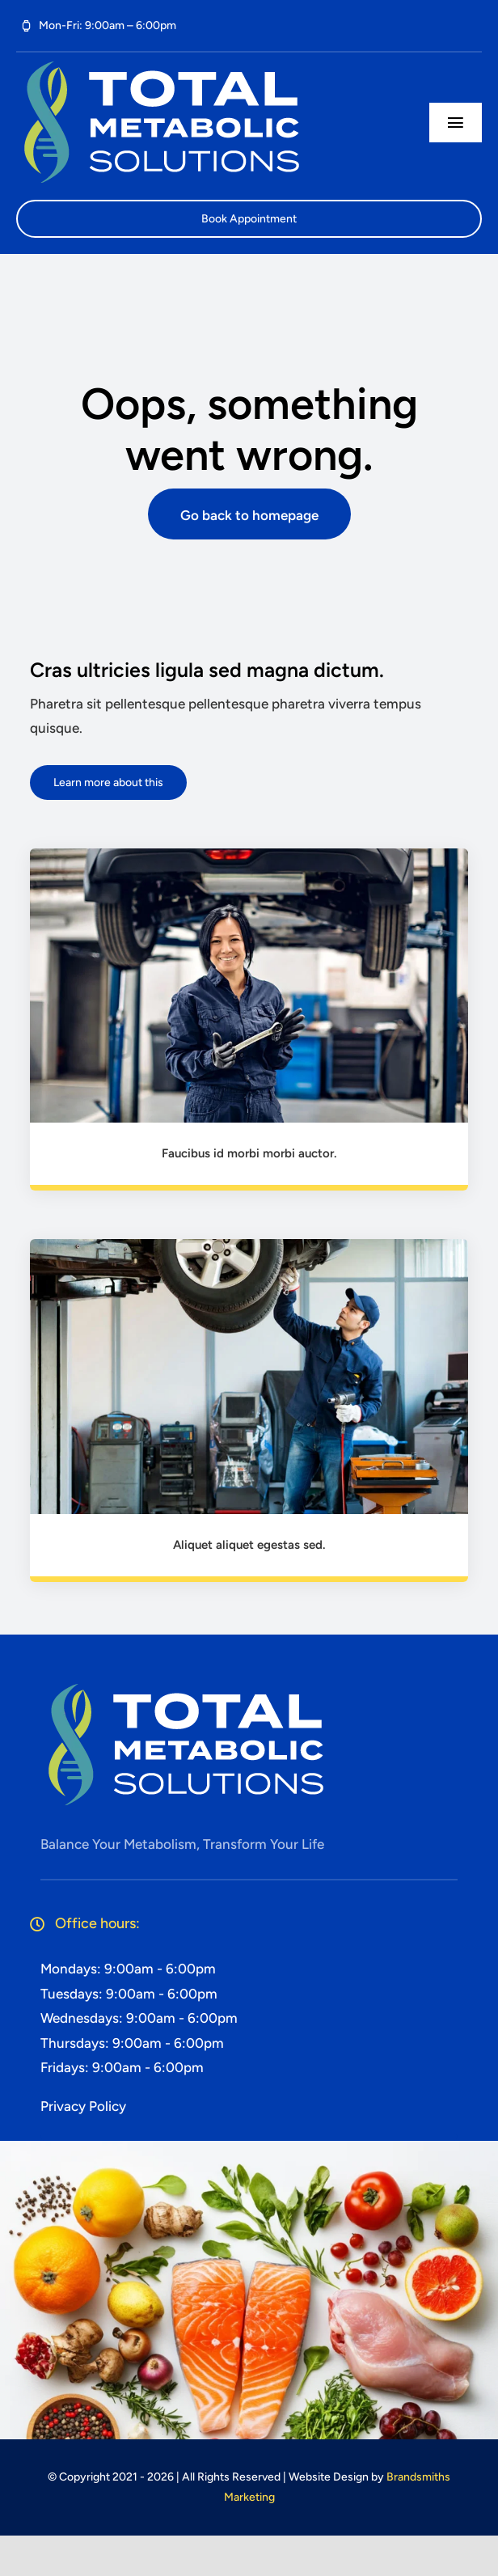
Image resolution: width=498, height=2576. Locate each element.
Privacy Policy (83, 2106)
